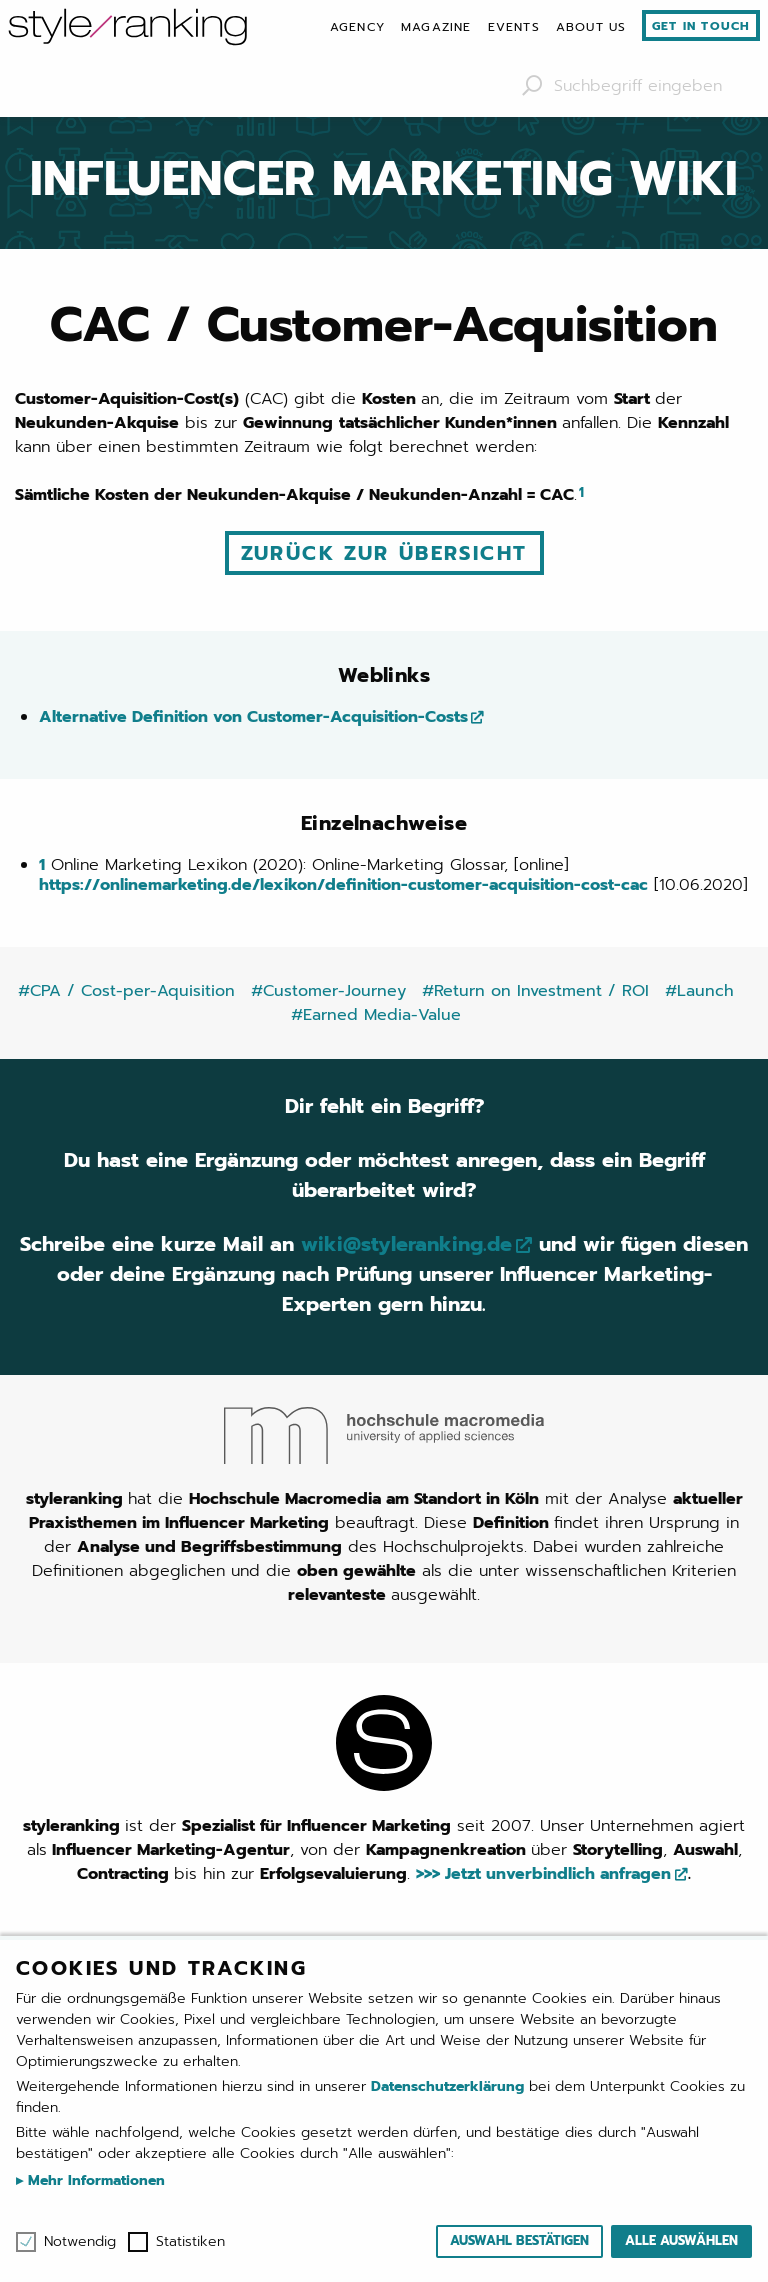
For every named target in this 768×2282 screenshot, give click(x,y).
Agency (357, 27)
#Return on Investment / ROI (535, 991)
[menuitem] (357, 27)
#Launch (699, 991)
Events (514, 27)
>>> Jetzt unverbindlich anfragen (543, 1874)
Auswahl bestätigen (519, 2240)
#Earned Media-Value (376, 1015)
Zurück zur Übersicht (384, 553)
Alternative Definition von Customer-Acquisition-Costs (253, 717)
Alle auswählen (681, 2240)
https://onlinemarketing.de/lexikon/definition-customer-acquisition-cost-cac (343, 885)
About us (591, 27)
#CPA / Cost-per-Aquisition (126, 991)
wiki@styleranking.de (406, 1244)
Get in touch (701, 26)
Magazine (436, 27)
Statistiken (190, 2242)
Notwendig (80, 2242)
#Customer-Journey (328, 991)
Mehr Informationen (94, 2180)
